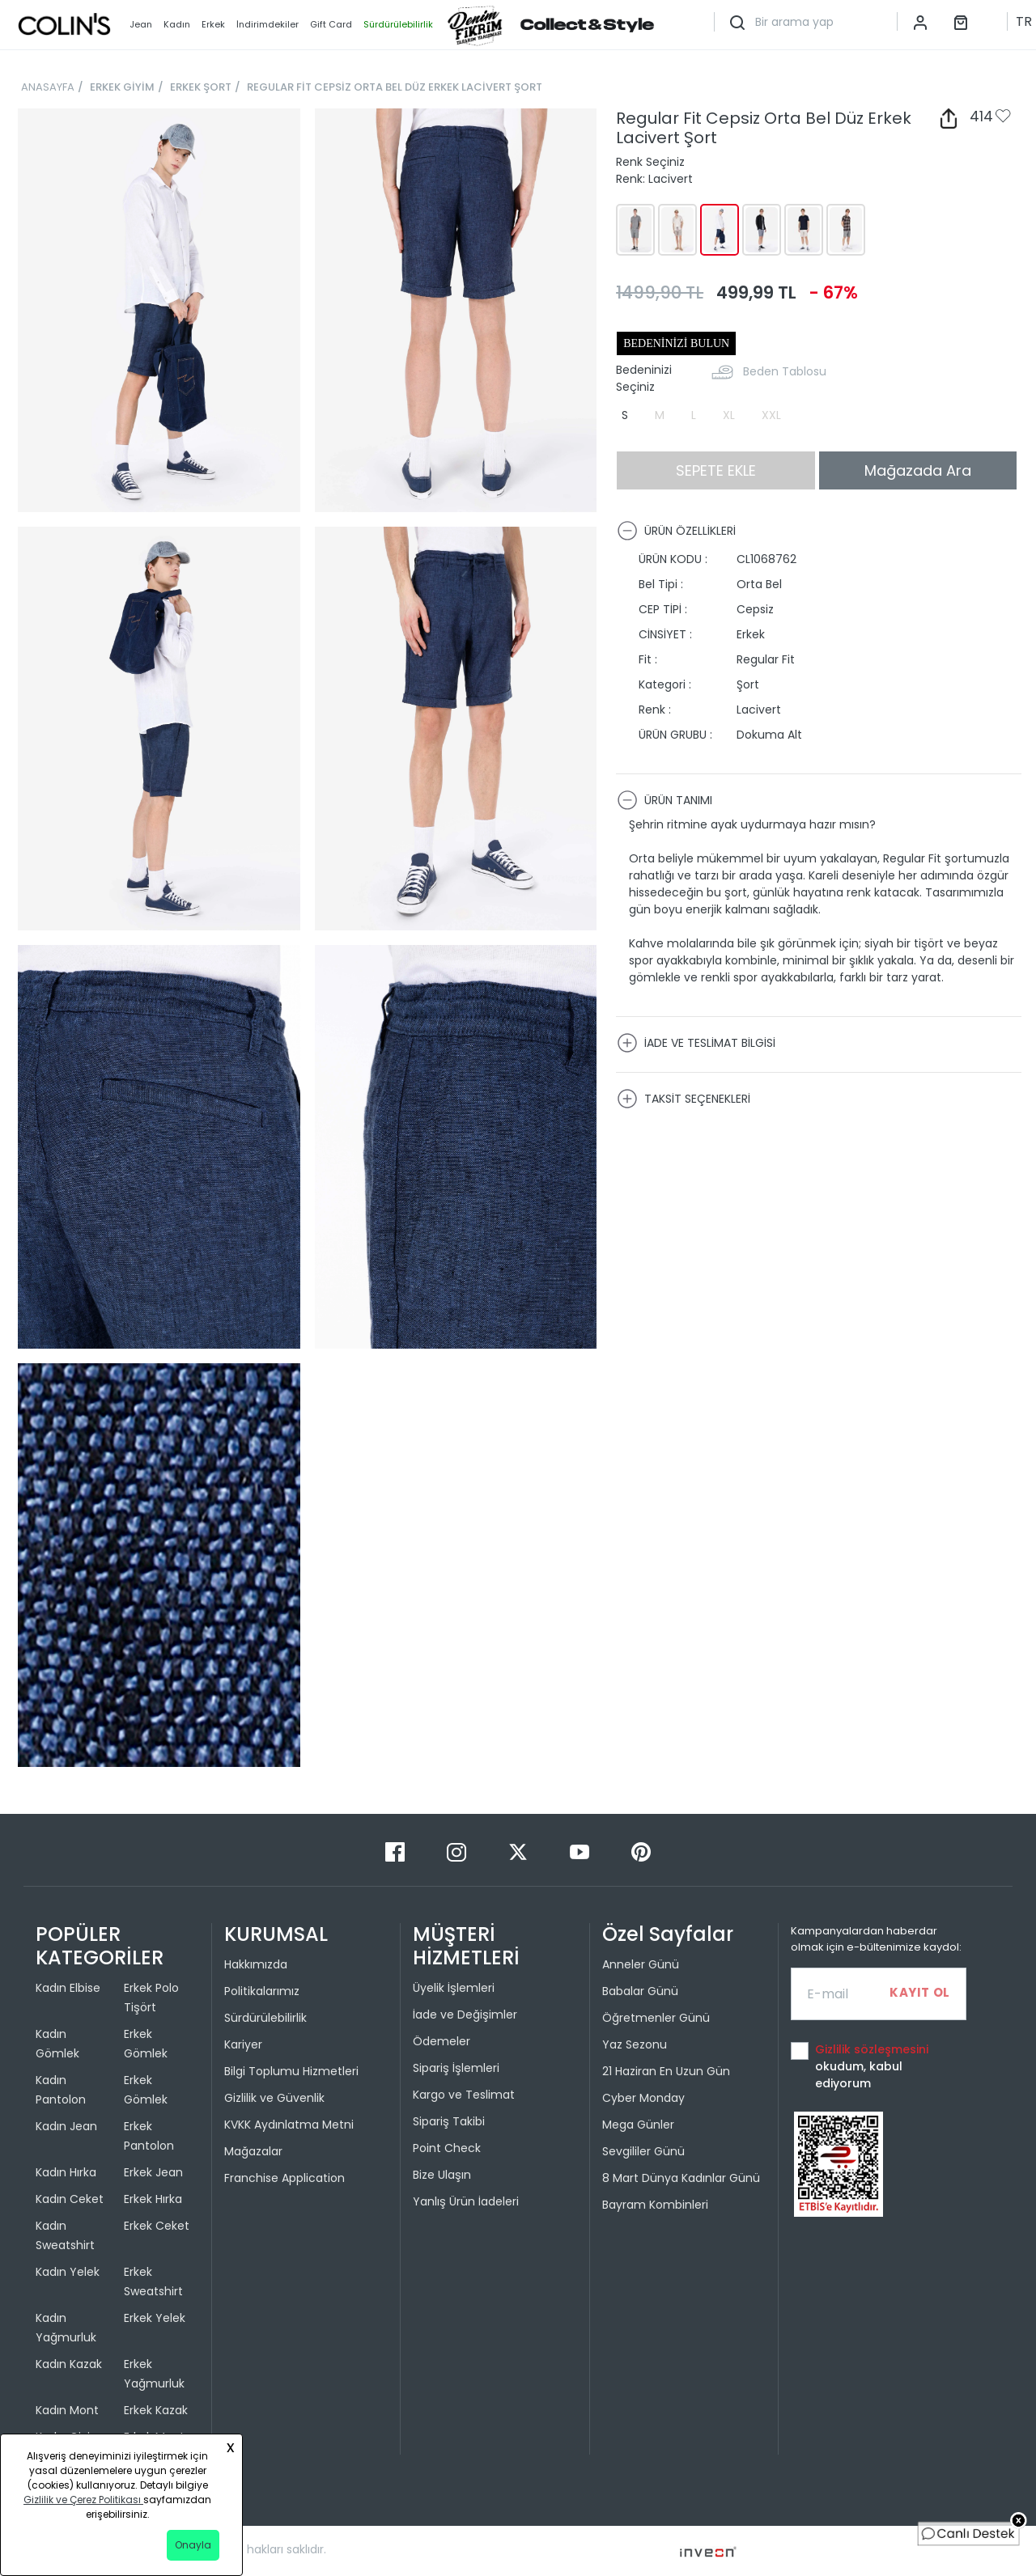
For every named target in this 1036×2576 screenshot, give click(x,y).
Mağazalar (253, 2151)
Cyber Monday (643, 2098)
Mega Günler (638, 2124)
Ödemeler (441, 2041)
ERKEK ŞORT (200, 87)
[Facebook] (396, 1851)
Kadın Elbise (68, 1988)
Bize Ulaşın (442, 2175)
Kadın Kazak (69, 2364)
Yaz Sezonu (634, 2044)
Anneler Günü (640, 1964)
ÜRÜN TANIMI (664, 800)
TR (1024, 21)
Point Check (447, 2148)
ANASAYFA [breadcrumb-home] (47, 87)
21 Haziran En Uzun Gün (666, 2071)
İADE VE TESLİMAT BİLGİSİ (696, 1043)
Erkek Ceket (156, 2226)
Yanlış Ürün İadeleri (466, 2201)
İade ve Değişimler (465, 2014)
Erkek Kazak (156, 2410)
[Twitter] (519, 1851)
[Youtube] (581, 1851)
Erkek (213, 24)
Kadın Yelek (68, 2272)
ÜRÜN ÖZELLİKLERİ (676, 531)
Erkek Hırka (153, 2199)
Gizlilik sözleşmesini (871, 2049)
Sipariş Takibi (449, 2121)
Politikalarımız (261, 1991)
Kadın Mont (67, 2410)
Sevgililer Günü (643, 2151)
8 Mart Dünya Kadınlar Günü (681, 2178)
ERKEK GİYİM (122, 87)
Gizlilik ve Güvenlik (274, 2098)
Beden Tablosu (784, 371)
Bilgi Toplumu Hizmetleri (291, 2071)
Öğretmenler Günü (656, 2018)
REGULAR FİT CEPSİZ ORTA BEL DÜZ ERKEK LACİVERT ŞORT (394, 87)
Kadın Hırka (66, 2172)
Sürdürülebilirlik (265, 2018)
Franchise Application (284, 2178)
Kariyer (243, 2044)
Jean (141, 24)
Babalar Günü (640, 1991)
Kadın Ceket (70, 2199)
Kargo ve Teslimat (464, 2095)
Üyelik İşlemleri (454, 1988)
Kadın (176, 24)
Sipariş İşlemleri (456, 2068)
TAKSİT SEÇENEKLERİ (683, 1099)
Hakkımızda (255, 1964)
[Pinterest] (641, 1851)
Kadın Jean (66, 2126)
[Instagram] (458, 1851)
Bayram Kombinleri (655, 2205)
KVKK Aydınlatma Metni (289, 2124)
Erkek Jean (153, 2172)
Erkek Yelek (154, 2318)
